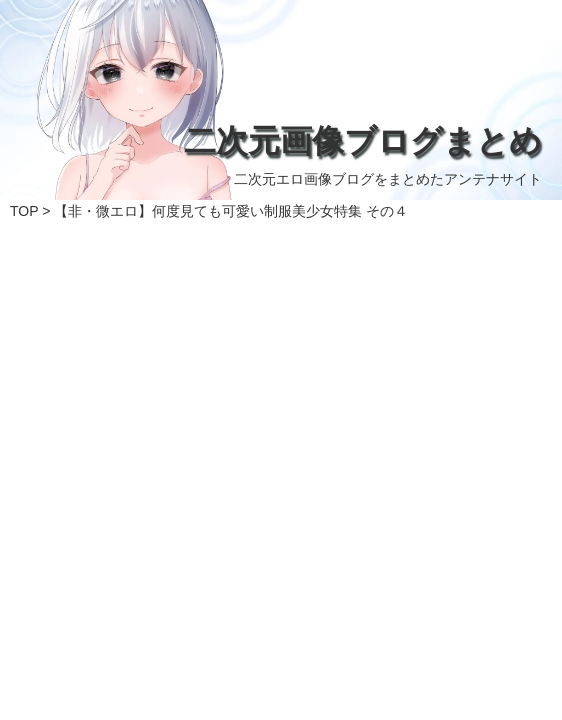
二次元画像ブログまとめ (363, 141)
